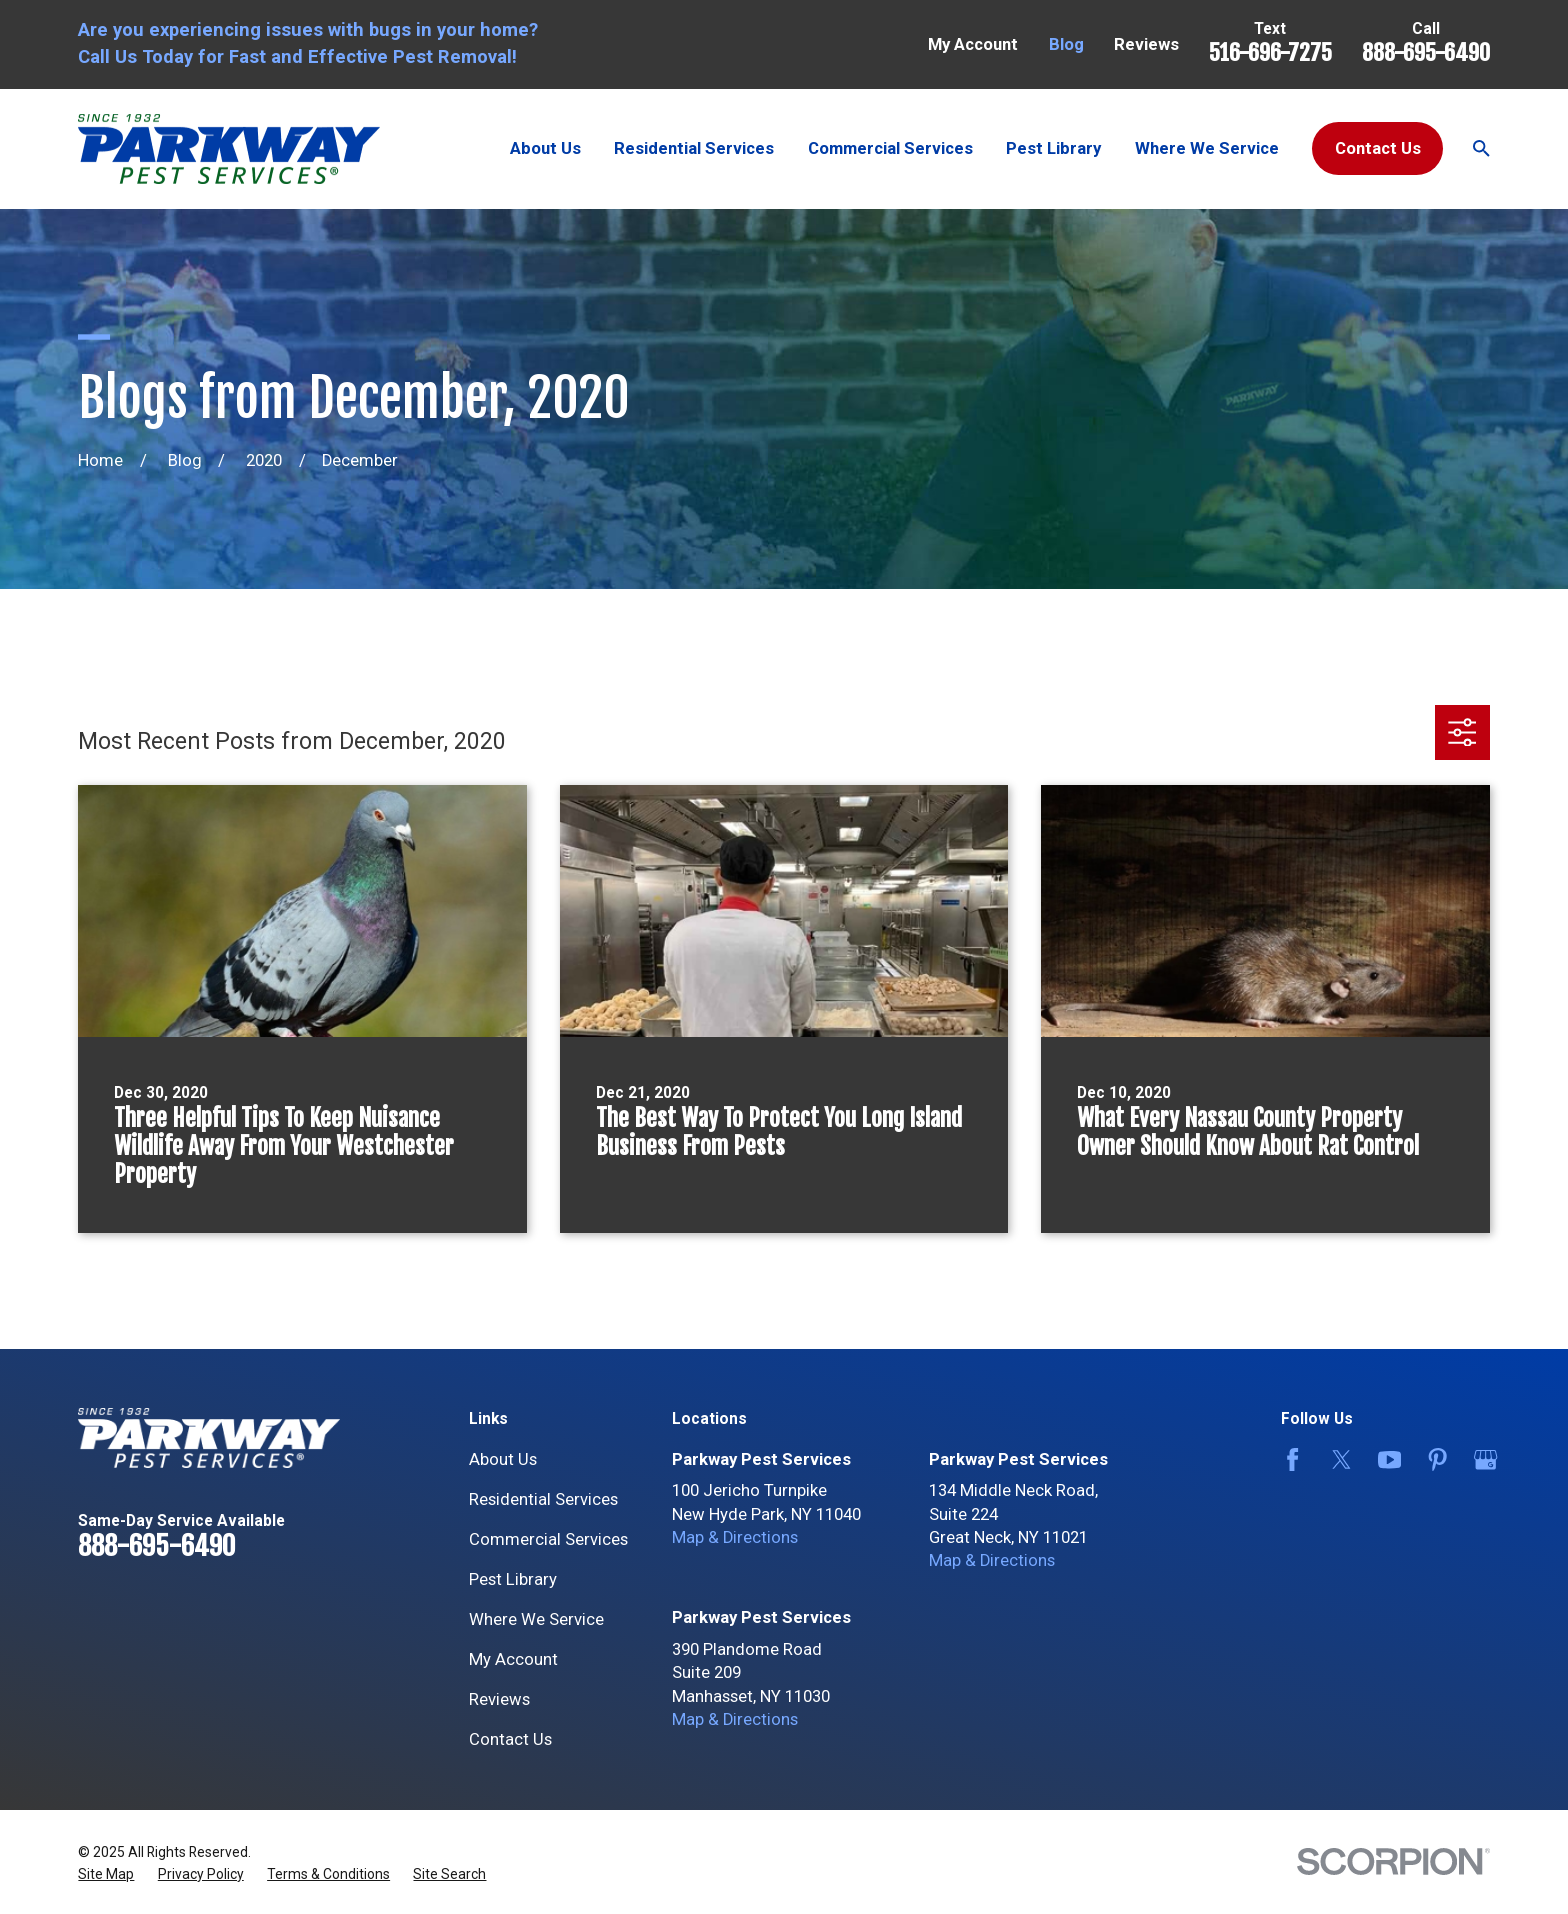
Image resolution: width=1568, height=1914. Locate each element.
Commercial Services (548, 1539)
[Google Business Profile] (1481, 1459)
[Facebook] (1288, 1459)
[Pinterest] (1433, 1459)
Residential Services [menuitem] (694, 148)
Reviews (1146, 44)
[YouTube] (1385, 1459)
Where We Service (536, 1619)
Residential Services (543, 1499)
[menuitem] (106, 1874)
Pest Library (513, 1579)
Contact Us (1378, 148)
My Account (973, 44)
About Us (503, 1459)
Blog (1066, 44)
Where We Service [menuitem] (1207, 148)
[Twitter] (1337, 1459)
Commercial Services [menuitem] (890, 148)
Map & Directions (735, 1537)
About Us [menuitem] (545, 148)
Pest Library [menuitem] (1053, 148)
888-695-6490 (1426, 52)
